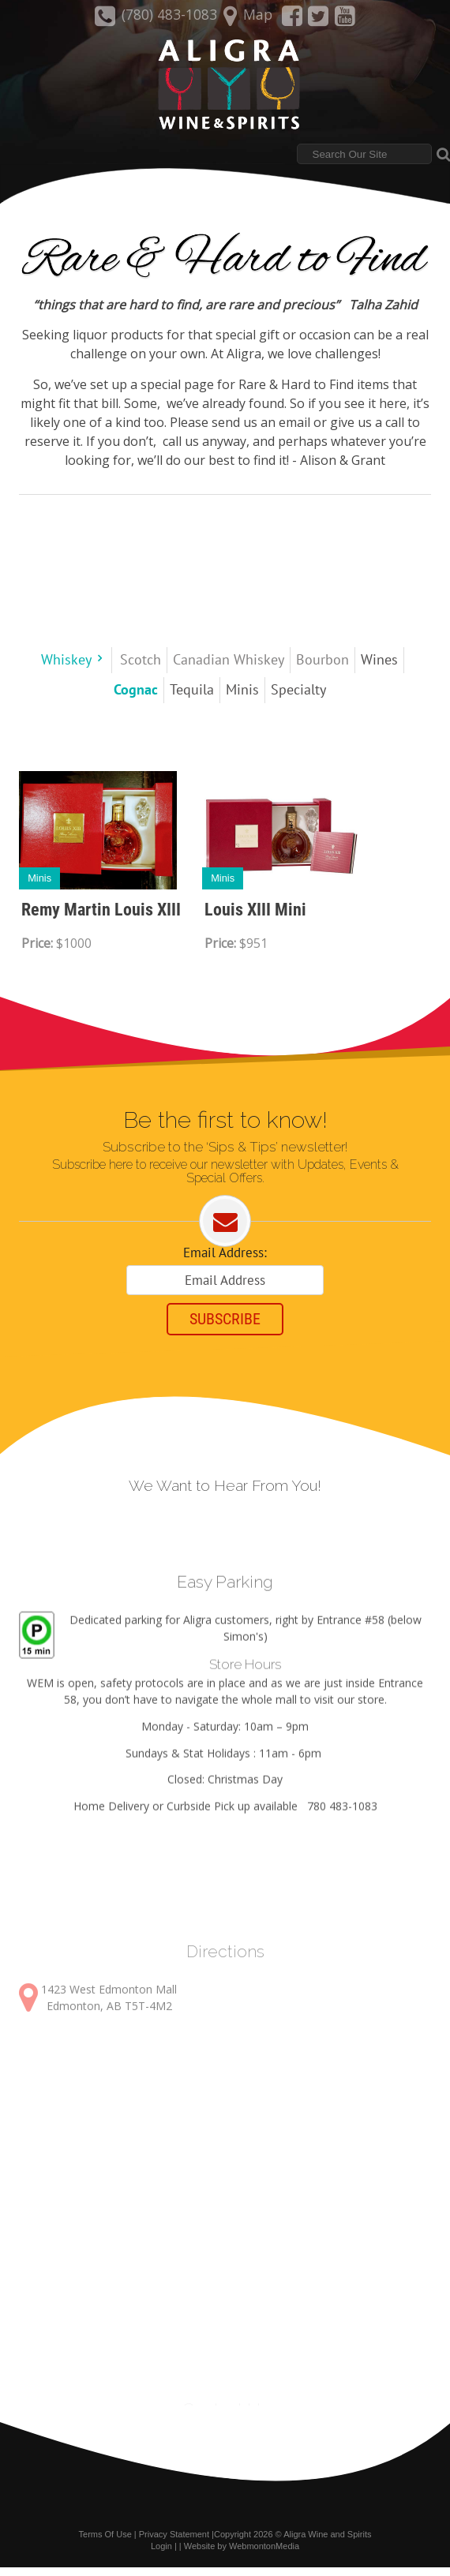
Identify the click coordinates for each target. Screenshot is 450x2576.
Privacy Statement (174, 2543)
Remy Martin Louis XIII (101, 911)
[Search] (364, 155)
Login (161, 2554)
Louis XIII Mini (255, 911)
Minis (39, 880)
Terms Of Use (105, 2543)
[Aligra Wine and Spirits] (224, 86)
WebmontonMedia (264, 2554)
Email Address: (225, 1256)
